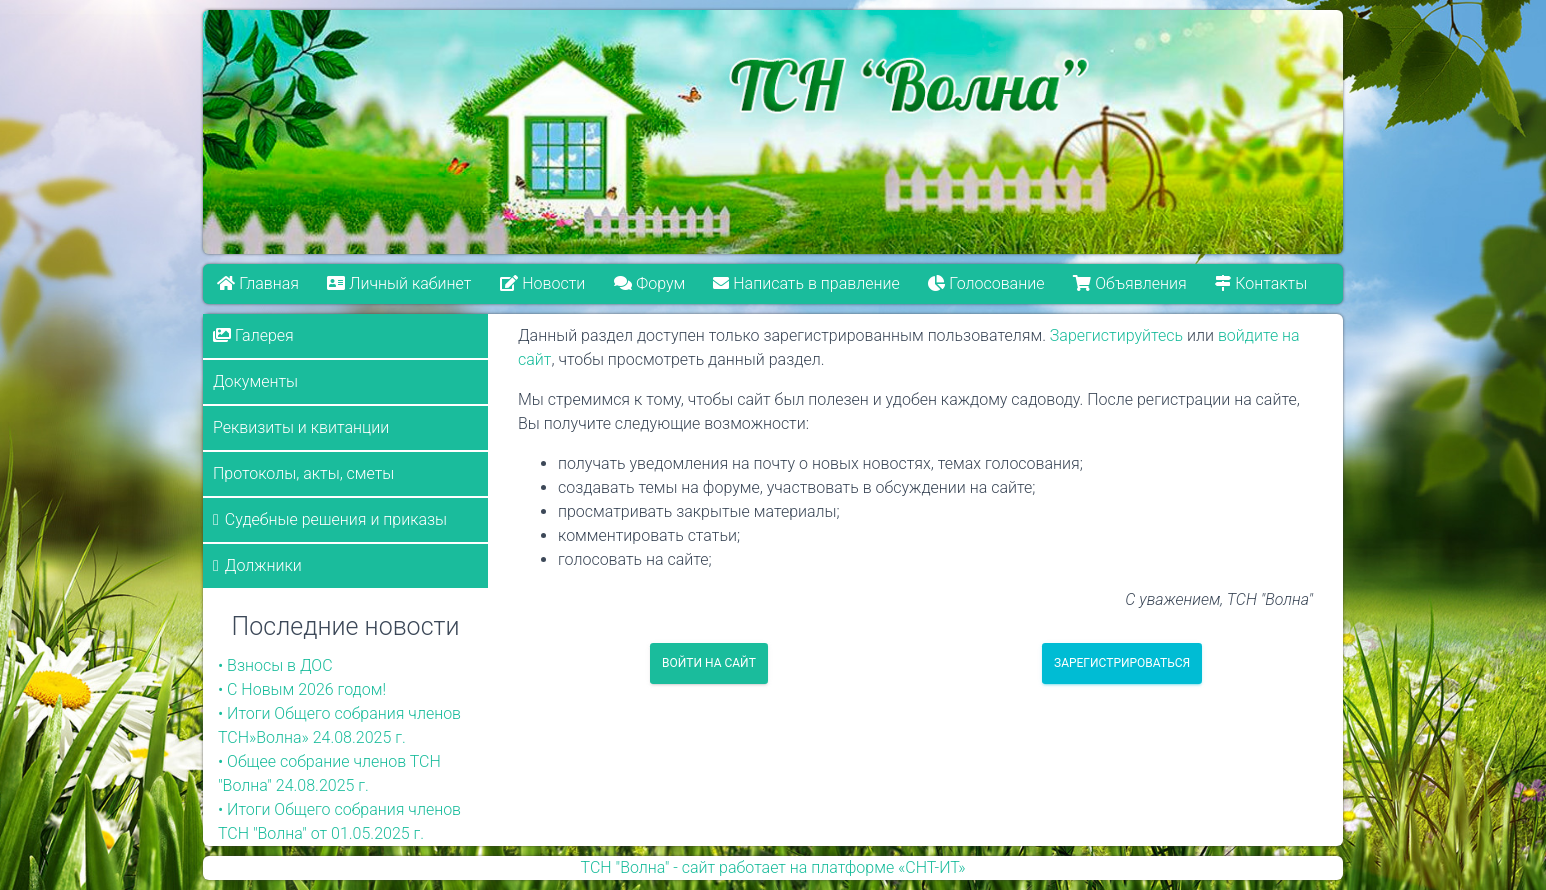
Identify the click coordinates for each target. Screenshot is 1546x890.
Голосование (987, 283)
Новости (542, 283)
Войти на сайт (709, 663)
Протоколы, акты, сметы (303, 473)
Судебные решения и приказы (336, 519)
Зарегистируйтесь (1116, 335)
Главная (258, 283)
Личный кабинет (400, 283)
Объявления (1130, 283)
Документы (255, 381)
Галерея (253, 335)
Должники (263, 565)
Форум (649, 283)
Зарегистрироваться (1122, 663)
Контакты (1262, 283)
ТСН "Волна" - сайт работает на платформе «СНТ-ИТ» (773, 867)
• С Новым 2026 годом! (302, 689)
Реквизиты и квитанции (301, 427)
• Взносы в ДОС (275, 665)
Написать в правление (807, 283)
